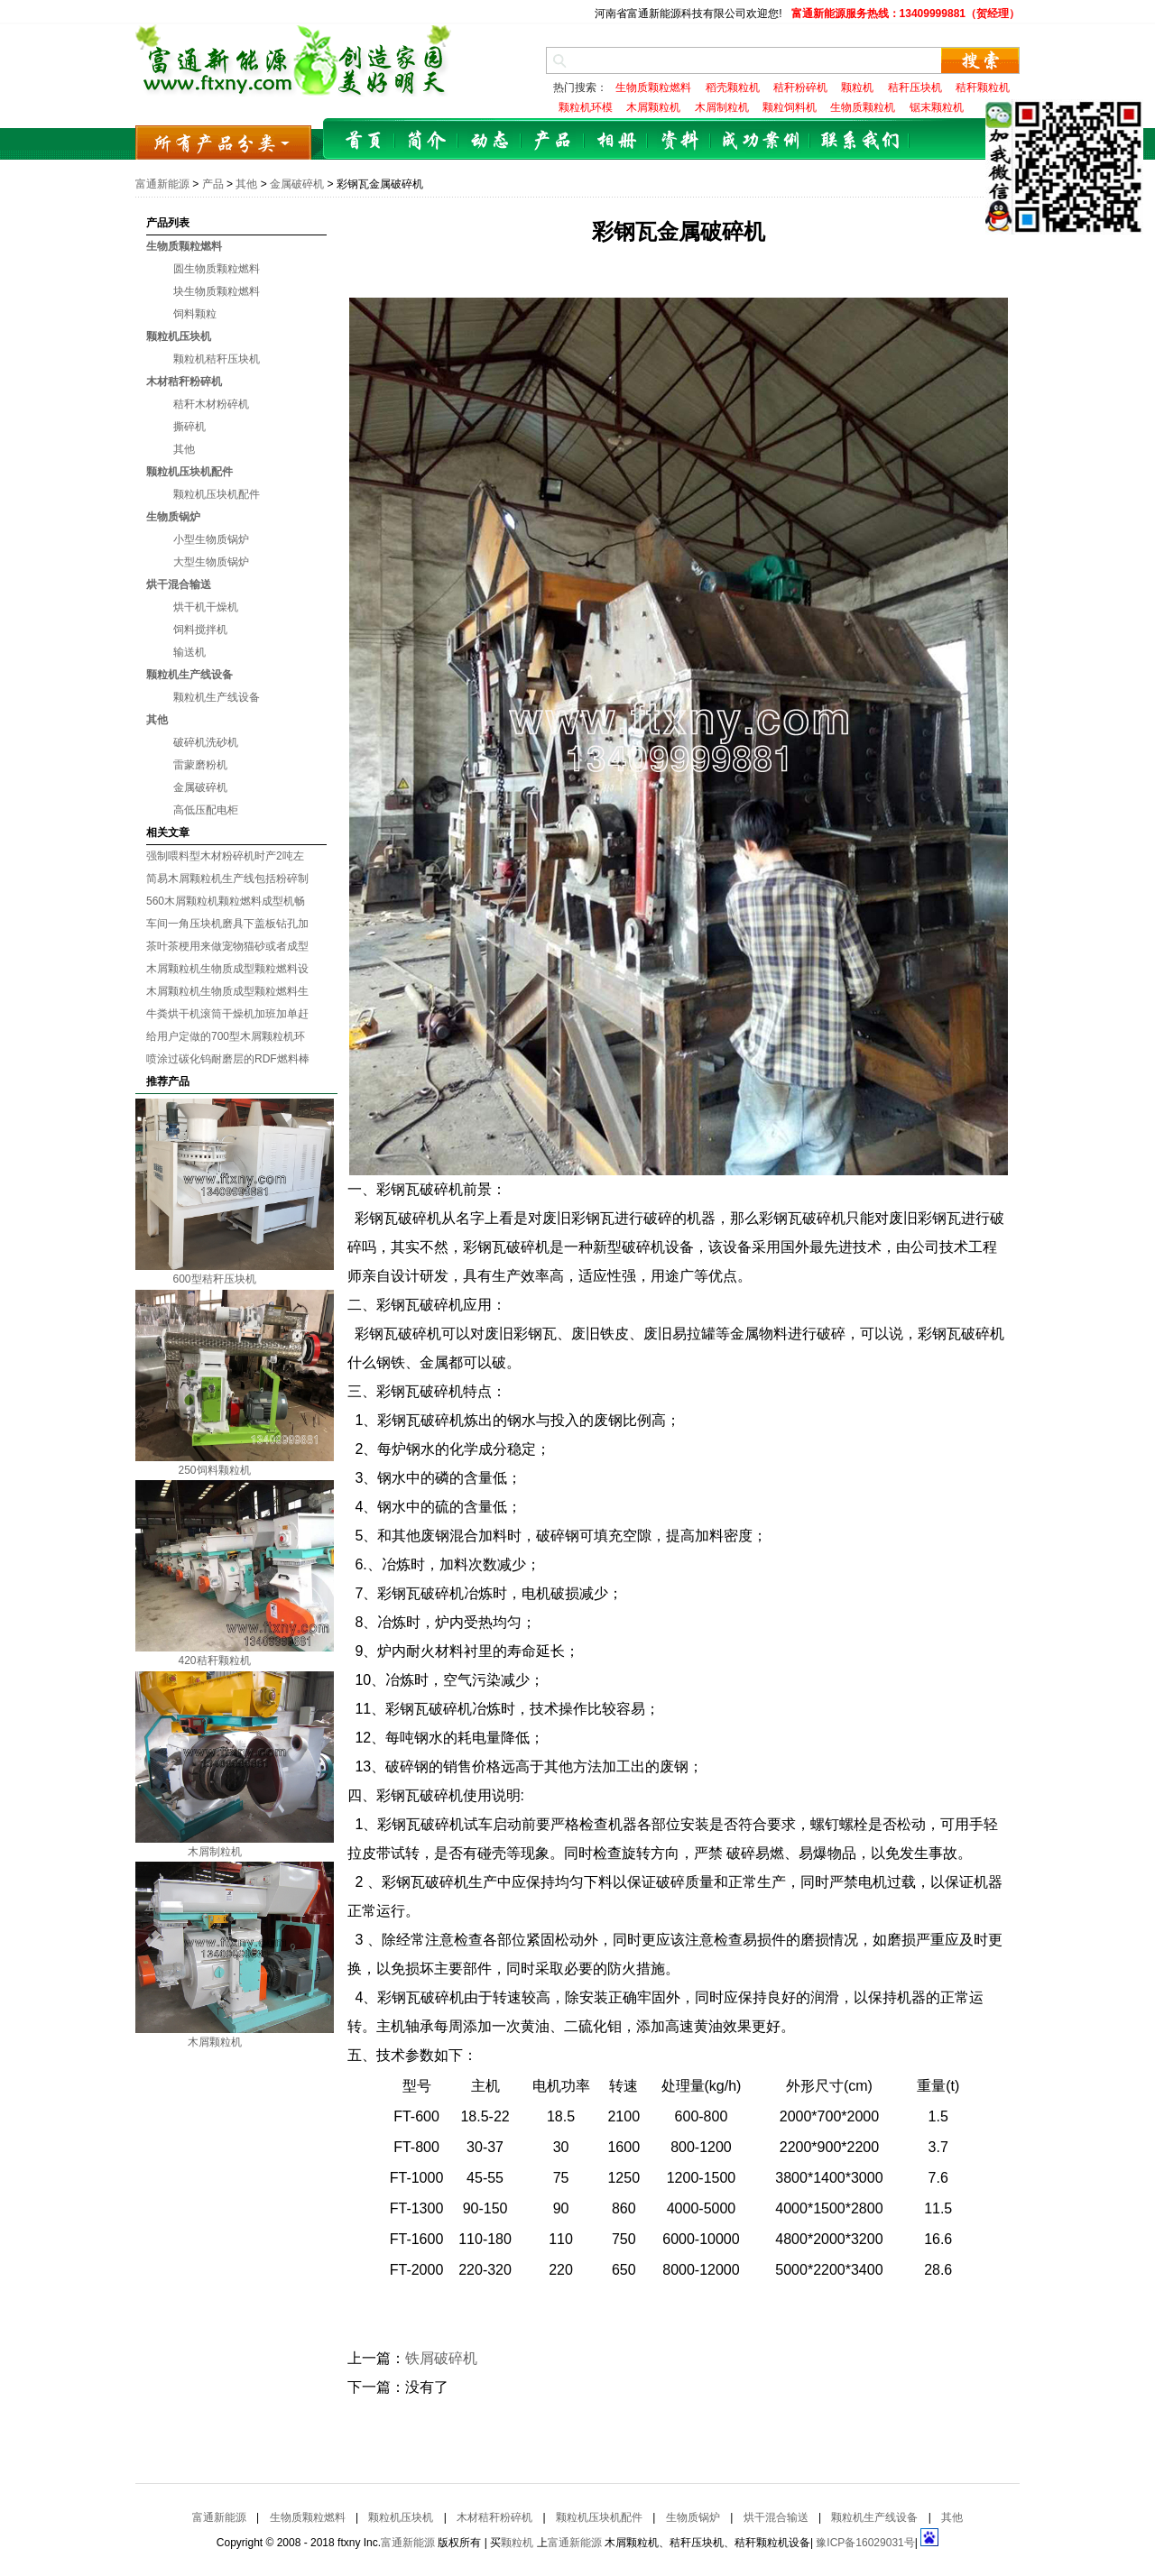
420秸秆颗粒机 (214, 1660)
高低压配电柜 (205, 810)
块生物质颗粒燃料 (216, 291)
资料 (679, 141)
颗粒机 (517, 2542)
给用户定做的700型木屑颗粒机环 (225, 1036)
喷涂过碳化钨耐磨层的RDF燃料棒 (228, 1059)
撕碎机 (189, 426)
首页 (363, 141)
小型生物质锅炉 (211, 539)
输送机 (189, 652)
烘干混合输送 (178, 584)
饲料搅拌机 (200, 629)
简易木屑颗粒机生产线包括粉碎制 (227, 878)
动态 (490, 141)
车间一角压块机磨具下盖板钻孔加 (227, 923)
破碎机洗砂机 (205, 742)
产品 (553, 141)
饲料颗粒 (195, 314)
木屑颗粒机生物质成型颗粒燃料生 (227, 991)
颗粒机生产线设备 (189, 674)
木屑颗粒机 (215, 2042)
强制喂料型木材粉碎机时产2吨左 (225, 856)
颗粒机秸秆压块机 (216, 359)
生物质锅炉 (173, 517)
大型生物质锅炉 (211, 562)
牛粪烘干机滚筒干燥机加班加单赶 (227, 1013)
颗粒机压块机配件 (189, 471)
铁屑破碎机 (441, 2358)
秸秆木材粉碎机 (211, 404)
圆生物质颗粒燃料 (216, 268)
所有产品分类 (223, 142)
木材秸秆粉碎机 (184, 381)
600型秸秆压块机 (213, 1279)
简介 (426, 141)
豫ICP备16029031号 (865, 2542)
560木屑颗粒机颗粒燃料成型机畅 (225, 901)
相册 (616, 141)
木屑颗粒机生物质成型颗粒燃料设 (227, 968)
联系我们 (860, 141)
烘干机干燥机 (205, 607)
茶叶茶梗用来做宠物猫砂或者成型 (227, 946)
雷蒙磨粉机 (200, 765)
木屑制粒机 (215, 1851)
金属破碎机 (297, 184)
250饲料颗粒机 (214, 1470)
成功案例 (760, 141)
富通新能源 (162, 184)
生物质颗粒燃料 (184, 246)
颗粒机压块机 (178, 336)
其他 (246, 184)
